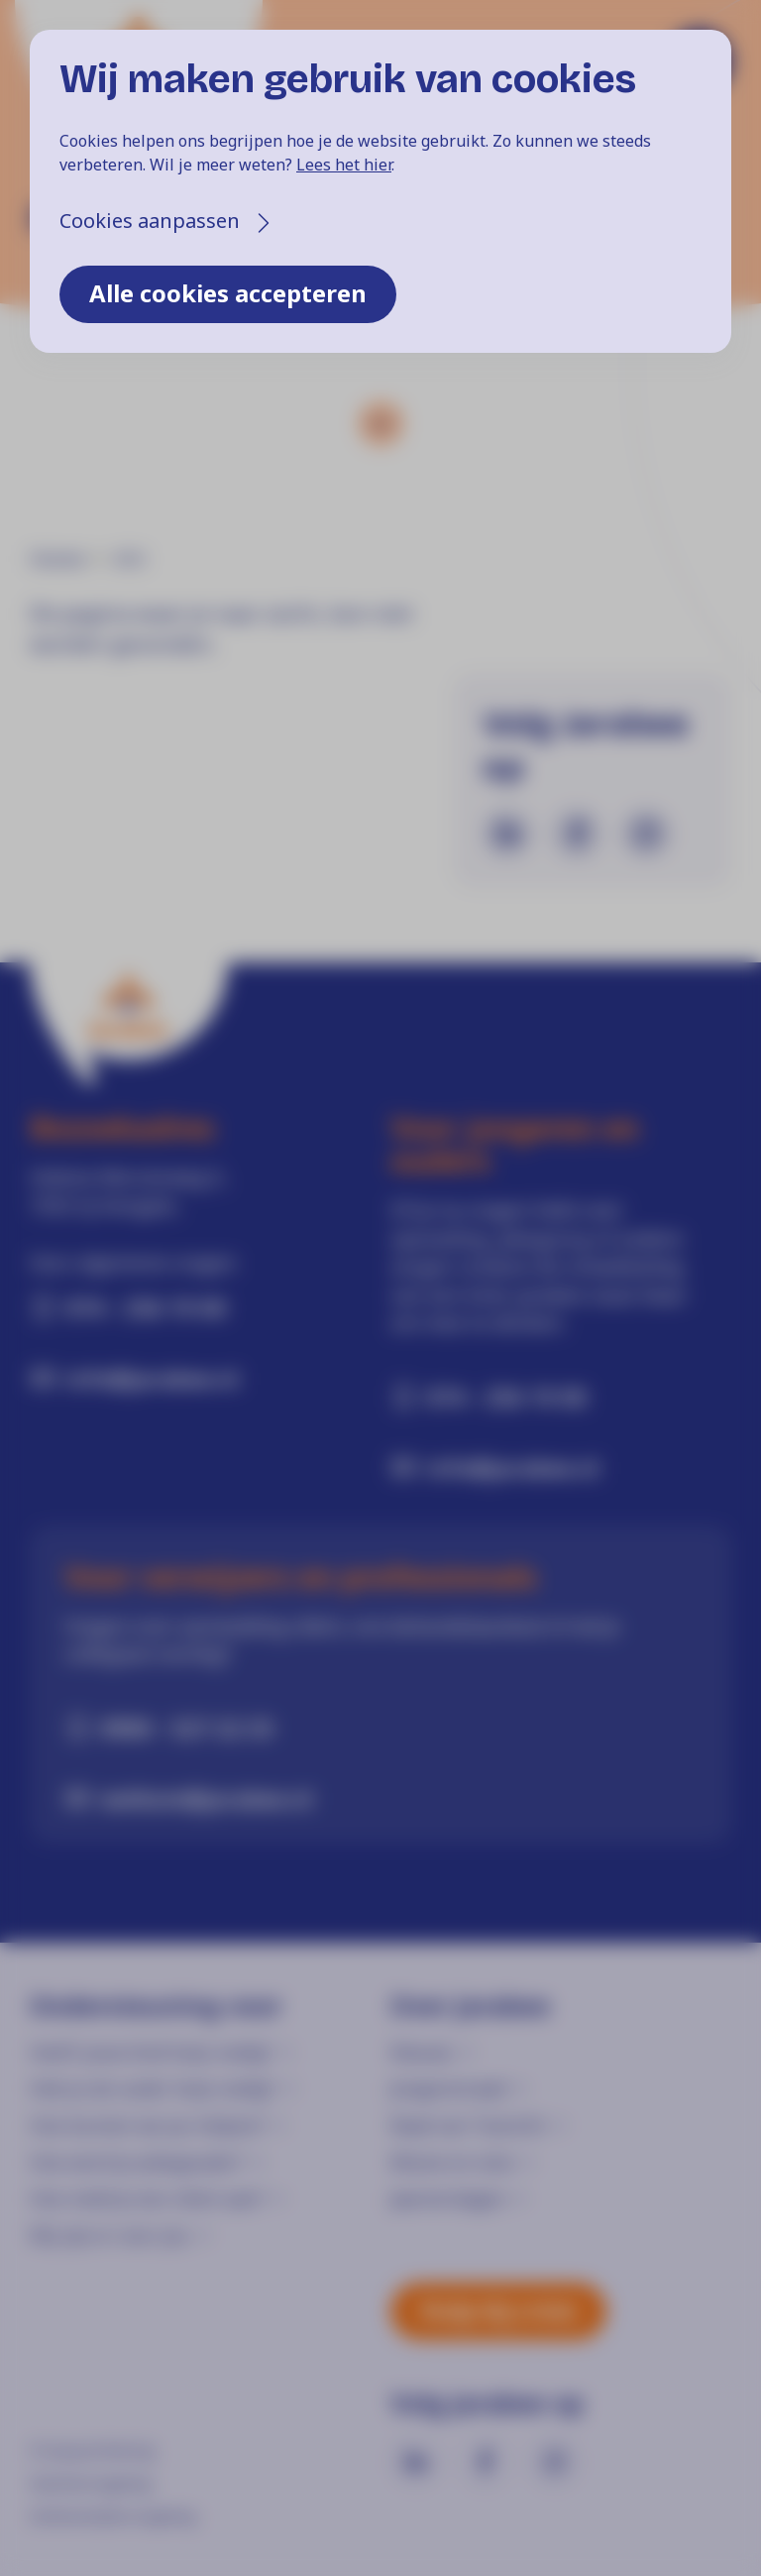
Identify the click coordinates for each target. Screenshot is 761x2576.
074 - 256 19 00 (145, 1307)
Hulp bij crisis (498, 2310)
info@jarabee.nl (152, 1378)
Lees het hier (343, 164)
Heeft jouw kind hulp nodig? (151, 2052)
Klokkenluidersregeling (112, 2515)
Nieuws (421, 2052)
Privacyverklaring (92, 2450)
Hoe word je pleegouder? (137, 2162)
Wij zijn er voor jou (109, 2235)
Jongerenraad (447, 2088)
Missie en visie (451, 2162)
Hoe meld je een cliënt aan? (147, 2198)
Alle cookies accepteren (228, 293)
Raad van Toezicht (467, 2125)
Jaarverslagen (447, 2198)
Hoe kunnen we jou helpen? (147, 2125)
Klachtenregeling (90, 2483)
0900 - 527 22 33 (186, 1727)
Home (57, 559)
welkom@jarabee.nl (206, 1798)
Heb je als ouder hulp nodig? (152, 2088)
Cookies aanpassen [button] (149, 220)
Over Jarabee (470, 2006)
